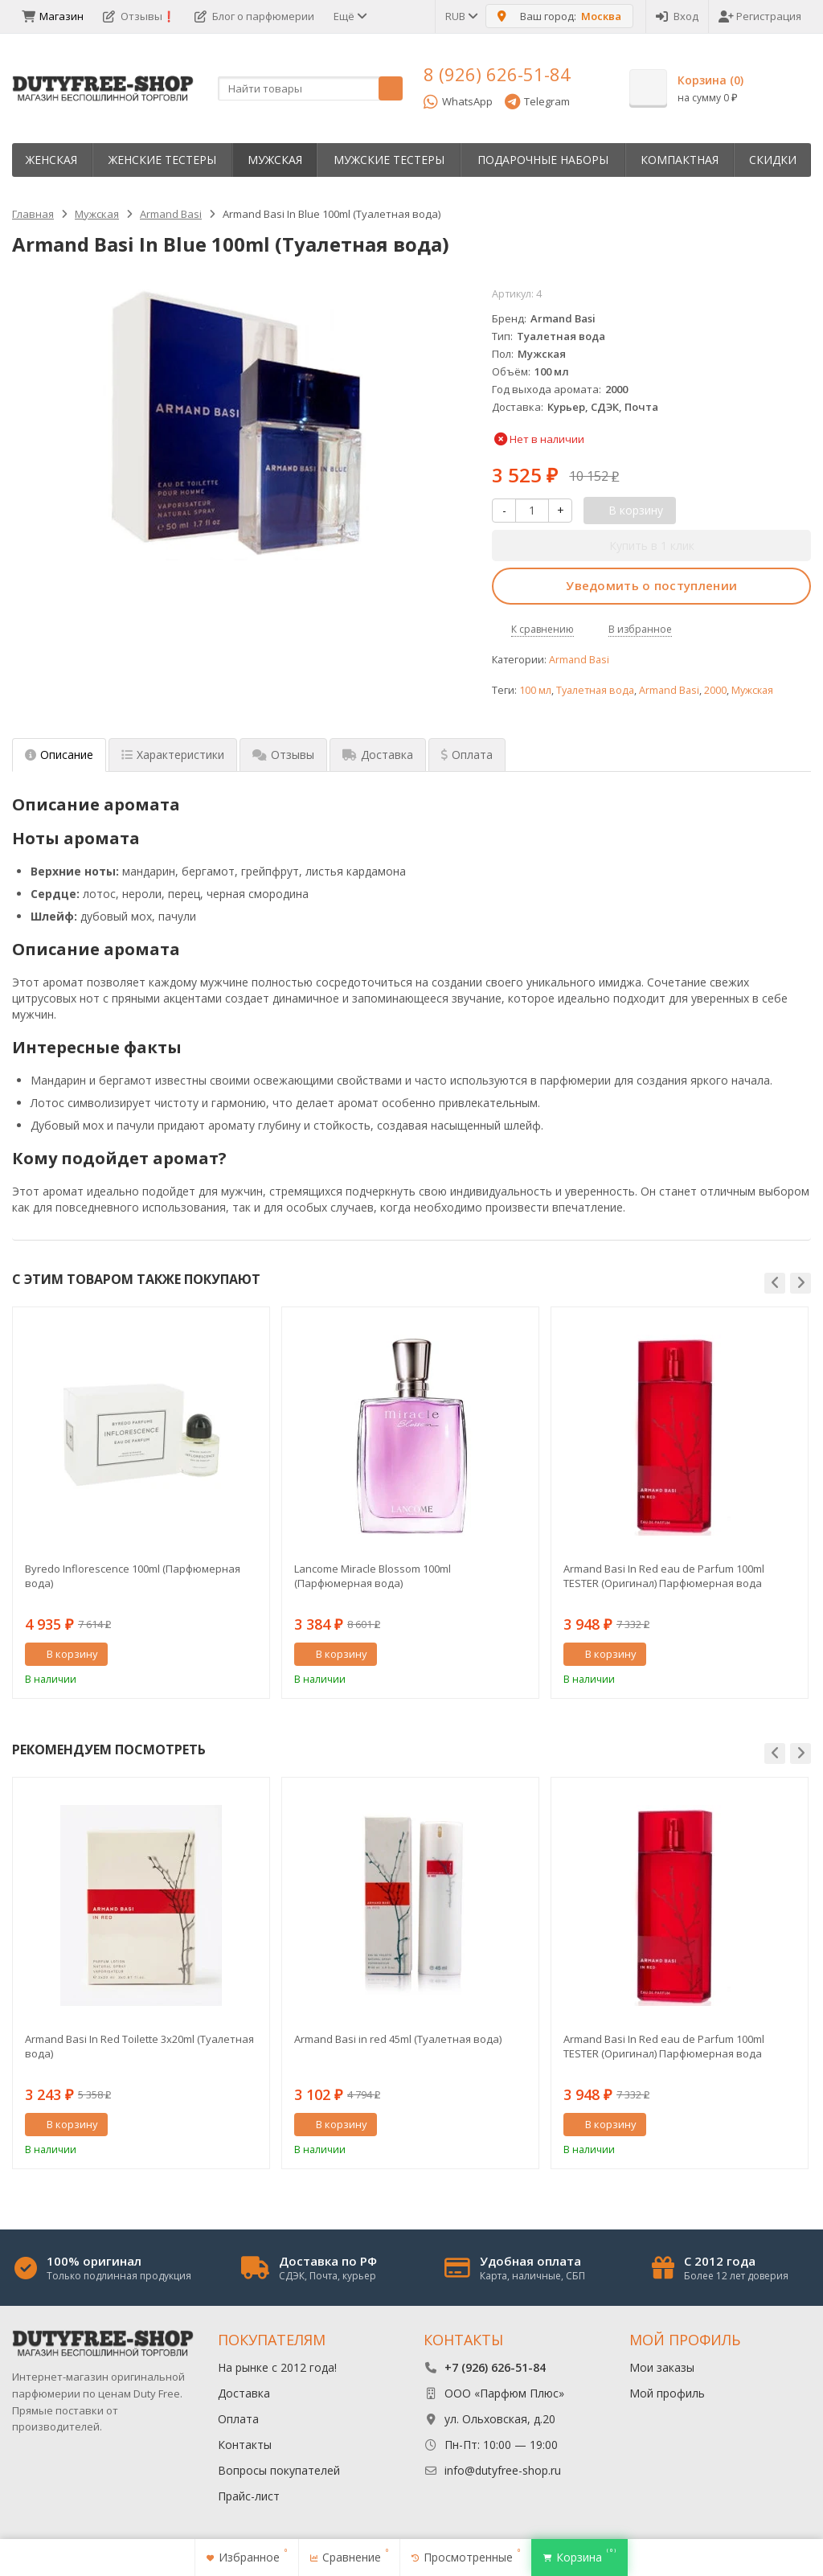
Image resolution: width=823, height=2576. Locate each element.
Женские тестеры (162, 159)
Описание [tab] (59, 754)
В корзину (63, 1654)
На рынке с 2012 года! (277, 2367)
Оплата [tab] (467, 754)
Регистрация (760, 16)
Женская (51, 159)
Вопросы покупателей (279, 2470)
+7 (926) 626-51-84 (495, 2367)
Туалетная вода (595, 690)
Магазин (53, 16)
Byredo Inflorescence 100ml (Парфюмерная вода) (132, 1575)
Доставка (244, 2393)
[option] (141, 1502)
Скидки (772, 159)
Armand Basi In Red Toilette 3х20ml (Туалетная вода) (139, 2046)
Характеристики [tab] (172, 754)
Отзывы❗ (139, 16)
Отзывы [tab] (283, 754)
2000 (715, 690)
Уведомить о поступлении (651, 585)
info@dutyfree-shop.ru (502, 2470)
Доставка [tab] (377, 754)
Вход (677, 16)
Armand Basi (579, 660)
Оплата (238, 2418)
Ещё (349, 16)
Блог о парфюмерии (254, 16)
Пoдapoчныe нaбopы (542, 159)
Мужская (275, 159)
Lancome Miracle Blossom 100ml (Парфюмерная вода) (372, 1575)
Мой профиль (667, 2393)
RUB (460, 16)
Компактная (680, 159)
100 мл (535, 690)
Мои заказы (661, 2367)
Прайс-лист (249, 2496)
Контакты (245, 2444)
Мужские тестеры (389, 159)
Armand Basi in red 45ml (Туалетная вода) (398, 2039)
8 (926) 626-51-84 (497, 74)
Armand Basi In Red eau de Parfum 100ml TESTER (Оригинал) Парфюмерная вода (663, 1575)
